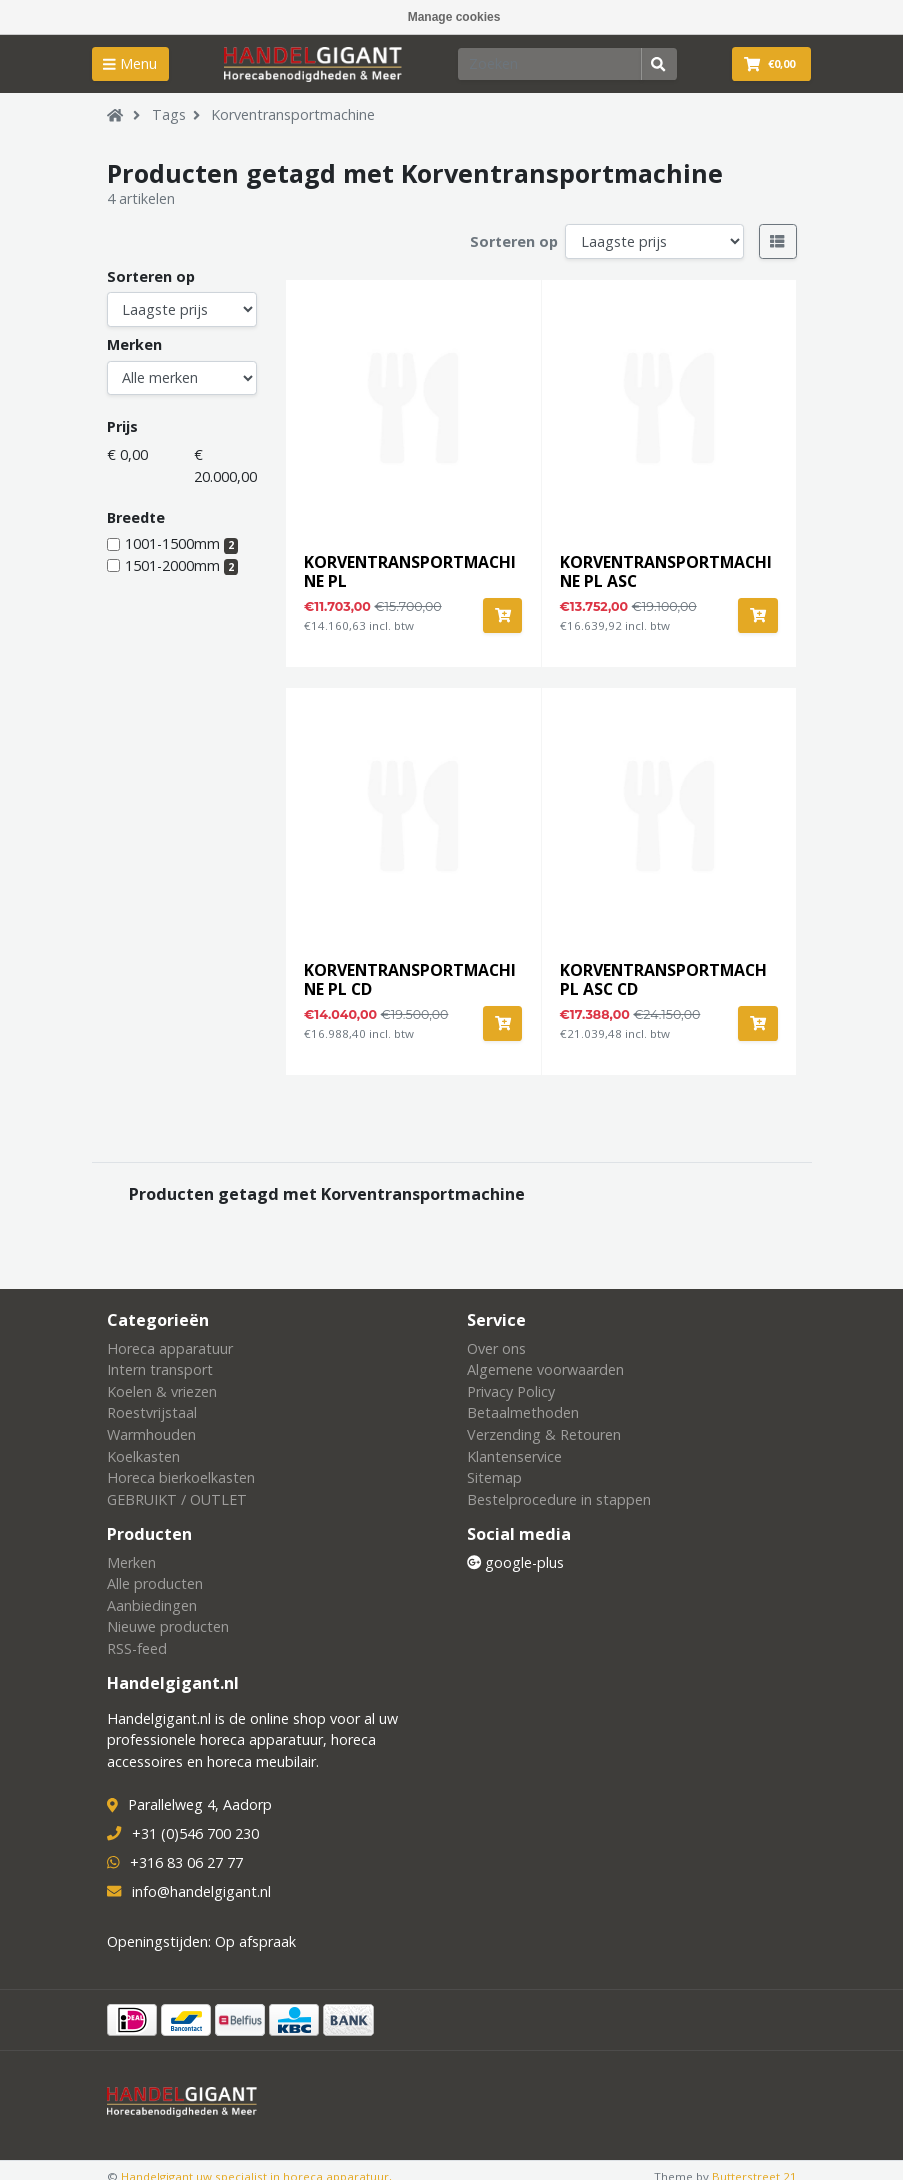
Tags (169, 114)
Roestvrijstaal (152, 1412)
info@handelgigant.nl (201, 1891)
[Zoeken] (550, 64)
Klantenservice (514, 1456)
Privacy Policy (511, 1391)
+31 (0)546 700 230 (195, 1833)
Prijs (122, 426)
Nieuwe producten (168, 1626)
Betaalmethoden (523, 1412)
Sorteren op (514, 241)
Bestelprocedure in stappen (559, 1499)
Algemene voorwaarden (545, 1369)
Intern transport (160, 1369)
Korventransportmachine (293, 114)
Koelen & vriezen (162, 1391)
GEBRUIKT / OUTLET (177, 1499)
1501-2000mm (182, 565)
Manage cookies (454, 17)
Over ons (496, 1348)
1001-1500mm (182, 543)
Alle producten (155, 1583)
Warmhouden (151, 1434)
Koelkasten (143, 1456)
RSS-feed (137, 1648)
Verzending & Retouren (544, 1434)
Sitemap (494, 1477)
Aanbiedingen (152, 1605)
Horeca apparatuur (170, 1348)
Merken (134, 344)
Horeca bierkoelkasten (181, 1477)
